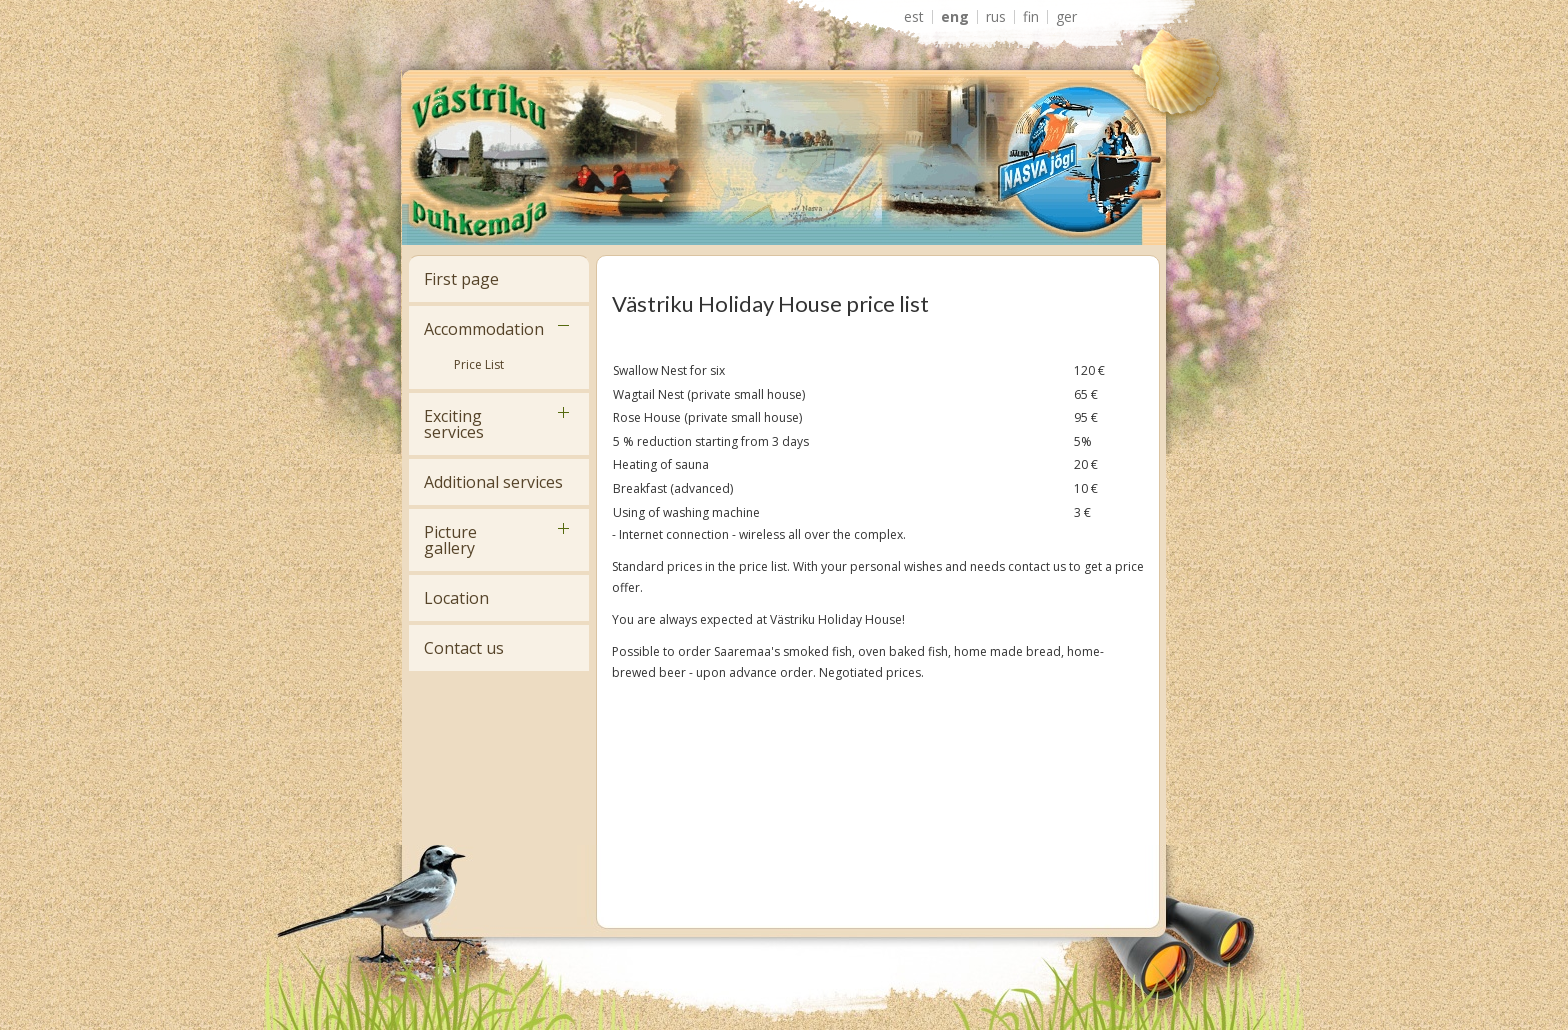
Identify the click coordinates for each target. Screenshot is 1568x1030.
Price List (479, 364)
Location (456, 598)
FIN (1031, 17)
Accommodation (484, 329)
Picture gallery (450, 540)
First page (461, 279)
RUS (996, 17)
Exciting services (454, 424)
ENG (955, 17)
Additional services (493, 482)
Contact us (464, 648)
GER (1066, 17)
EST (914, 17)
